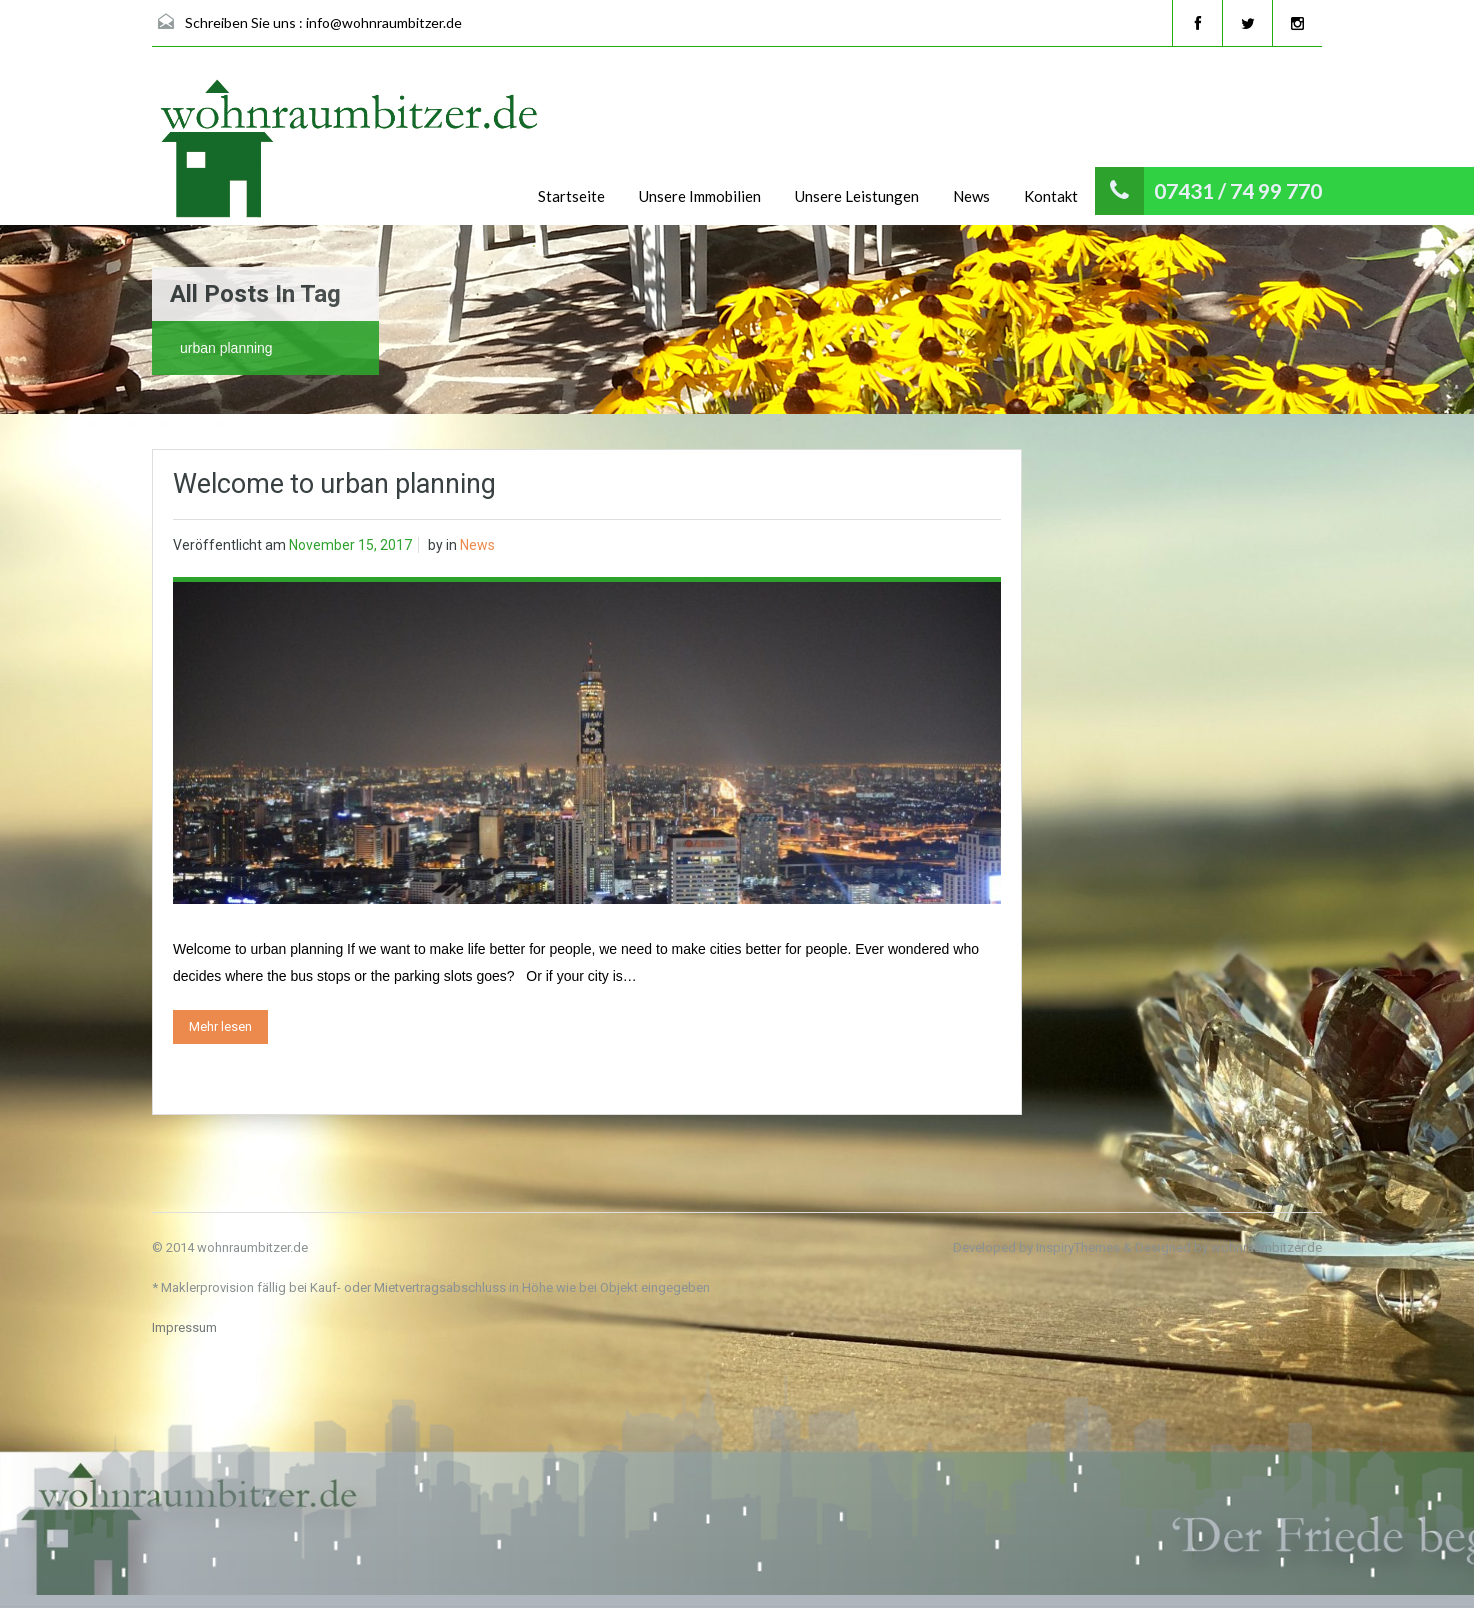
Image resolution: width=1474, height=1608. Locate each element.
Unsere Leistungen (857, 196)
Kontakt (1051, 196)
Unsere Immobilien (700, 196)
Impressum (184, 1327)
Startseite (571, 196)
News (971, 196)
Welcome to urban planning (334, 484)
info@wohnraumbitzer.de (384, 22)
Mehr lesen (220, 1026)
